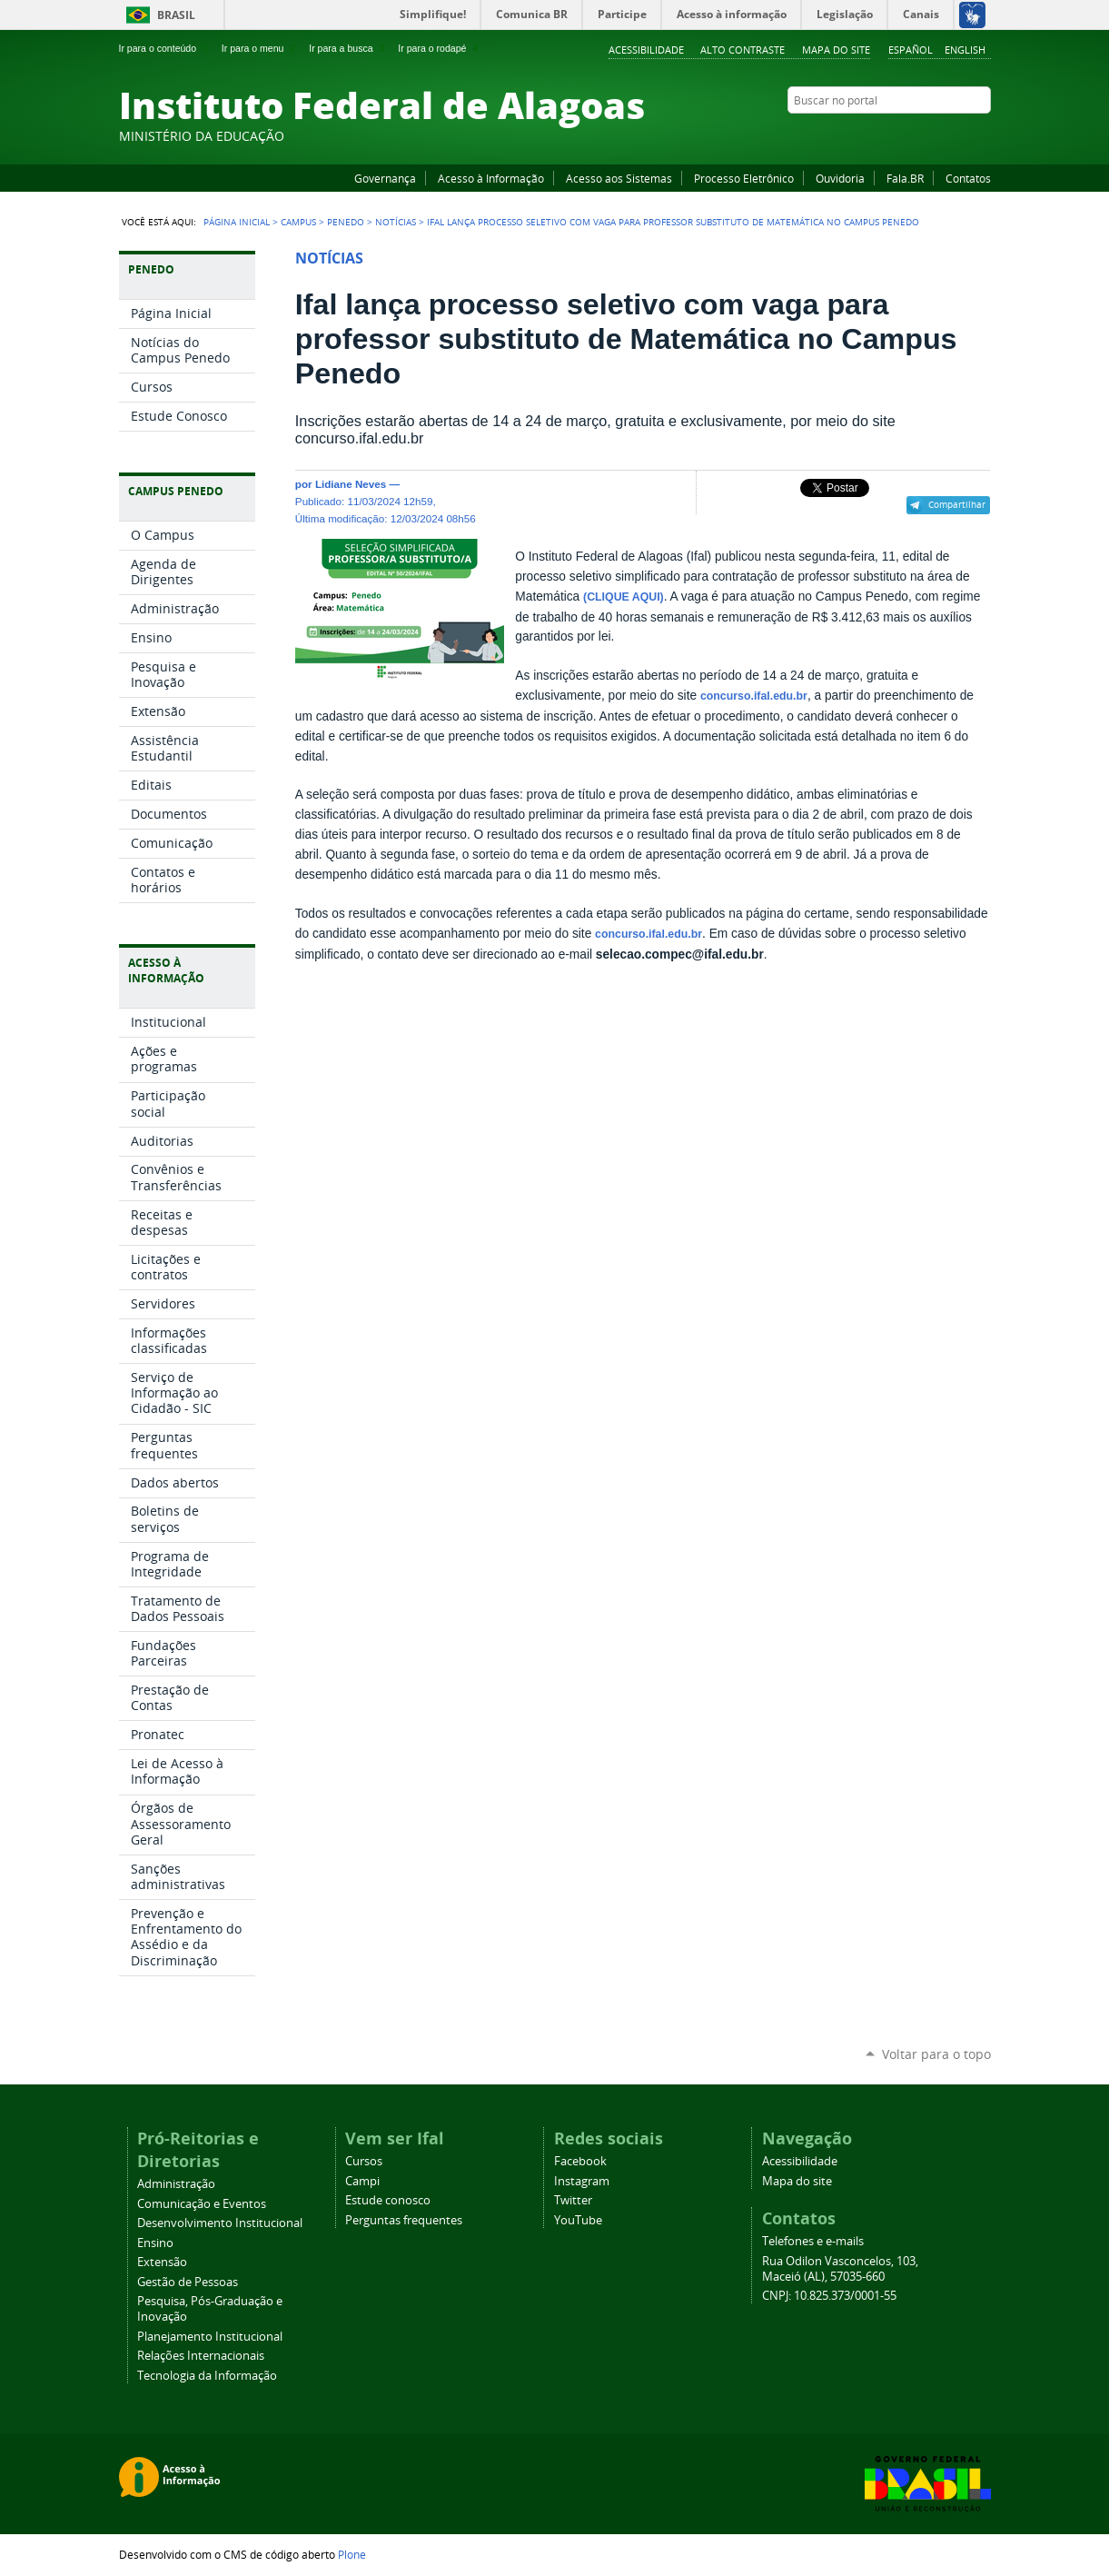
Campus (298, 221)
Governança (385, 178)
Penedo (345, 221)
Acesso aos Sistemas (619, 178)
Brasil (176, 15)
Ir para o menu (260, 48)
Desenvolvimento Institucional (219, 2223)
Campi (362, 2181)
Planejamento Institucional (209, 2336)
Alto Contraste (742, 49)
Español (910, 49)
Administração (176, 2184)
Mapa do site (836, 49)
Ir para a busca (348, 48)
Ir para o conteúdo (165, 48)
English (965, 49)
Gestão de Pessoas (187, 2282)
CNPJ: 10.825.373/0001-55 (829, 2295)
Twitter (959, 135)
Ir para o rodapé (439, 48)
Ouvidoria (840, 178)
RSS (982, 135)
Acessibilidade (646, 49)
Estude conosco (388, 2200)
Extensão (162, 2262)
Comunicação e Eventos (201, 2204)
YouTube (914, 135)
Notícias (395, 221)
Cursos (363, 2161)
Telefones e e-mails (813, 2241)
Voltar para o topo (936, 2054)
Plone (352, 2554)
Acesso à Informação (491, 178)
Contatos (968, 178)
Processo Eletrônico (744, 178)
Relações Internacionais (200, 2355)
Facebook (891, 135)
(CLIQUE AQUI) (623, 597)
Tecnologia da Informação (207, 2375)
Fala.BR (905, 178)
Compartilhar (956, 504)
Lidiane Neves (350, 484)
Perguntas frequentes (403, 2220)
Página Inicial (236, 221)
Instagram (936, 135)
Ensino (155, 2243)
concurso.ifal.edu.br (753, 696)
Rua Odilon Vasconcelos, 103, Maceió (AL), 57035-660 (840, 2268)
